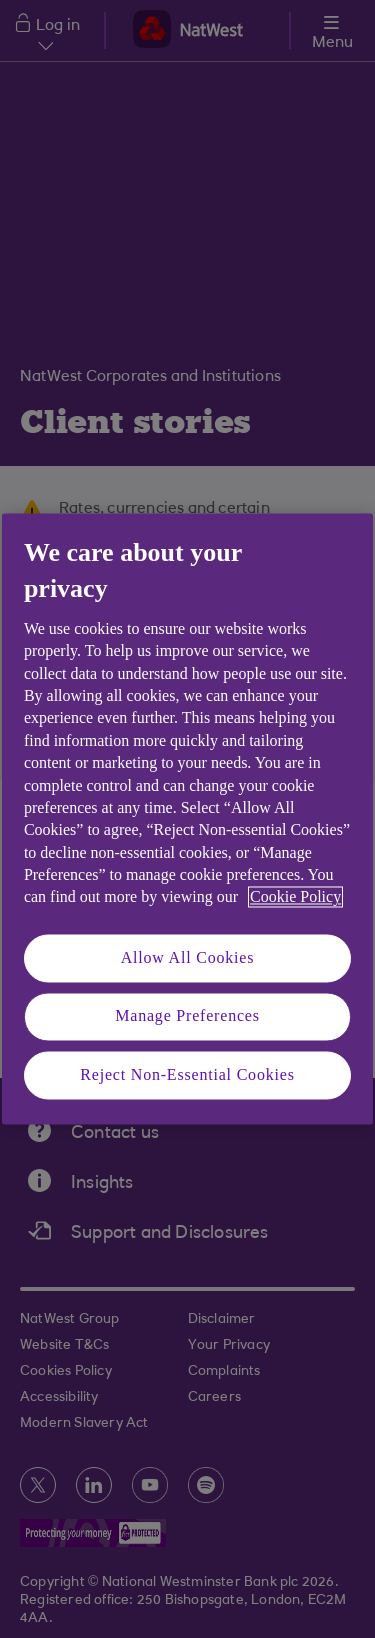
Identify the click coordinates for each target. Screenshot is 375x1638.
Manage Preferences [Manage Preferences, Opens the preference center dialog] (187, 1016)
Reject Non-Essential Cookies (187, 1074)
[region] (187, 818)
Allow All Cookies (188, 957)
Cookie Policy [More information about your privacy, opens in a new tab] (295, 897)
